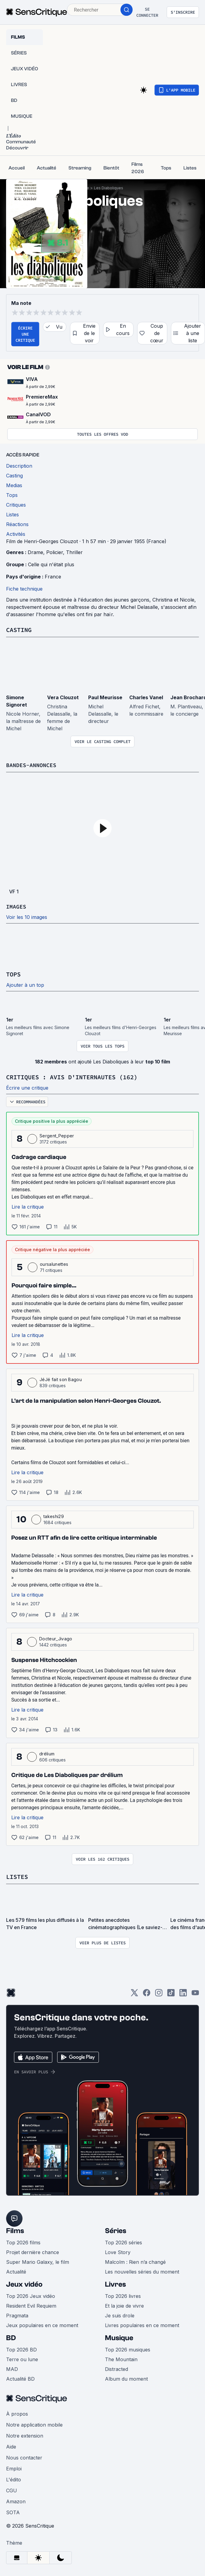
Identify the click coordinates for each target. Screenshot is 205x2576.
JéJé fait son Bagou (61, 1378)
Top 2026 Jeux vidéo (30, 2295)
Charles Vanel (146, 697)
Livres (115, 2283)
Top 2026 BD (21, 2348)
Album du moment (126, 2378)
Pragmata (17, 2314)
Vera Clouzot (63, 697)
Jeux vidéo (24, 2283)
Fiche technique (24, 589)
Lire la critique (28, 1206)
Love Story (117, 2251)
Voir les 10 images (26, 917)
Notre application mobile (34, 2424)
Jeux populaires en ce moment (42, 2324)
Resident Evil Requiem (31, 2305)
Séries (115, 2229)
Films (15, 2229)
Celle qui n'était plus (51, 564)
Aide (11, 2445)
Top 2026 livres (123, 2295)
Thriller (74, 552)
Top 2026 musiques (127, 2348)
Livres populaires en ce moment (142, 2324)
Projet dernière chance (32, 2251)
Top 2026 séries (123, 2241)
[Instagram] (158, 1993)
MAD (12, 2368)
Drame (35, 552)
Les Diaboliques (108, 188)
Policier (54, 552)
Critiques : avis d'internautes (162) (71, 1076)
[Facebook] (146, 1993)
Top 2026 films (23, 2241)
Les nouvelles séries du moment (142, 2270)
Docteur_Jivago (55, 1637)
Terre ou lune (22, 2358)
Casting (19, 630)
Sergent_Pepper (57, 1134)
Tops (13, 974)
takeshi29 (53, 1515)
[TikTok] (171, 1993)
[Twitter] (134, 1993)
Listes (17, 1876)
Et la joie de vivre (124, 2305)
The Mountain (121, 2358)
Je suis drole (119, 2314)
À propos (17, 2413)
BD (11, 2337)
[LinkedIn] (183, 1993)
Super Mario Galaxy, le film (37, 2261)
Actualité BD (20, 2378)
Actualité (16, 2270)
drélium (46, 1752)
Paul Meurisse (105, 697)
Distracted (116, 2368)
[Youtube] (195, 1993)
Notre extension (24, 2434)
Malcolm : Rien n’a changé (135, 2261)
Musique (119, 2337)
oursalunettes (54, 1263)
